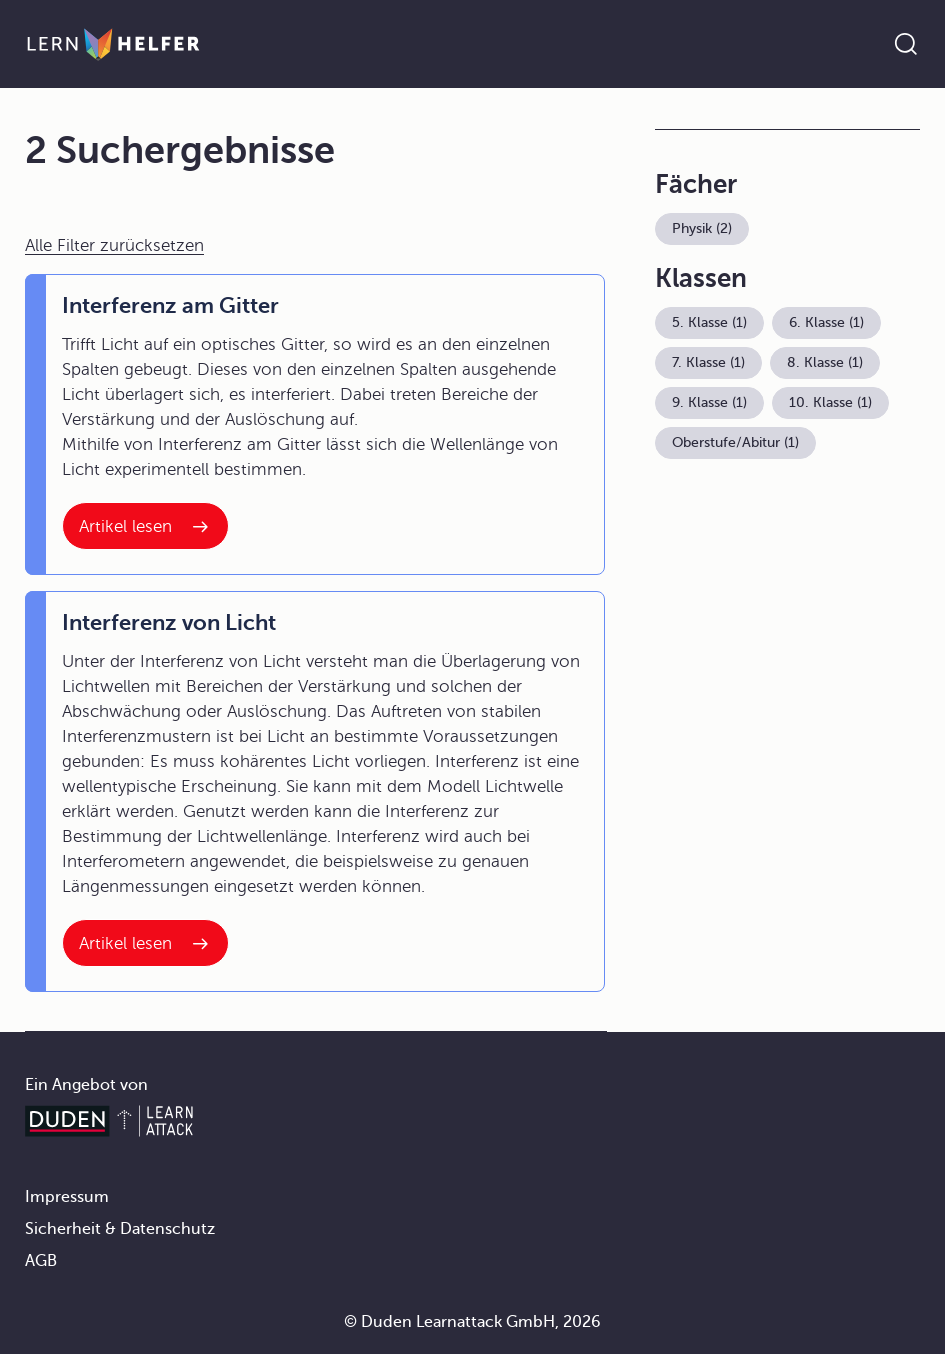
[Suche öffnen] (906, 44)
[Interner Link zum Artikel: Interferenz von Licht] (145, 943)
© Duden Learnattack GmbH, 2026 (472, 1322)
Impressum (67, 1197)
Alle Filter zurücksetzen (114, 245)
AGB (41, 1261)
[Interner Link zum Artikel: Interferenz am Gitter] (145, 526)
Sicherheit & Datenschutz (120, 1229)
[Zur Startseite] (113, 44)
